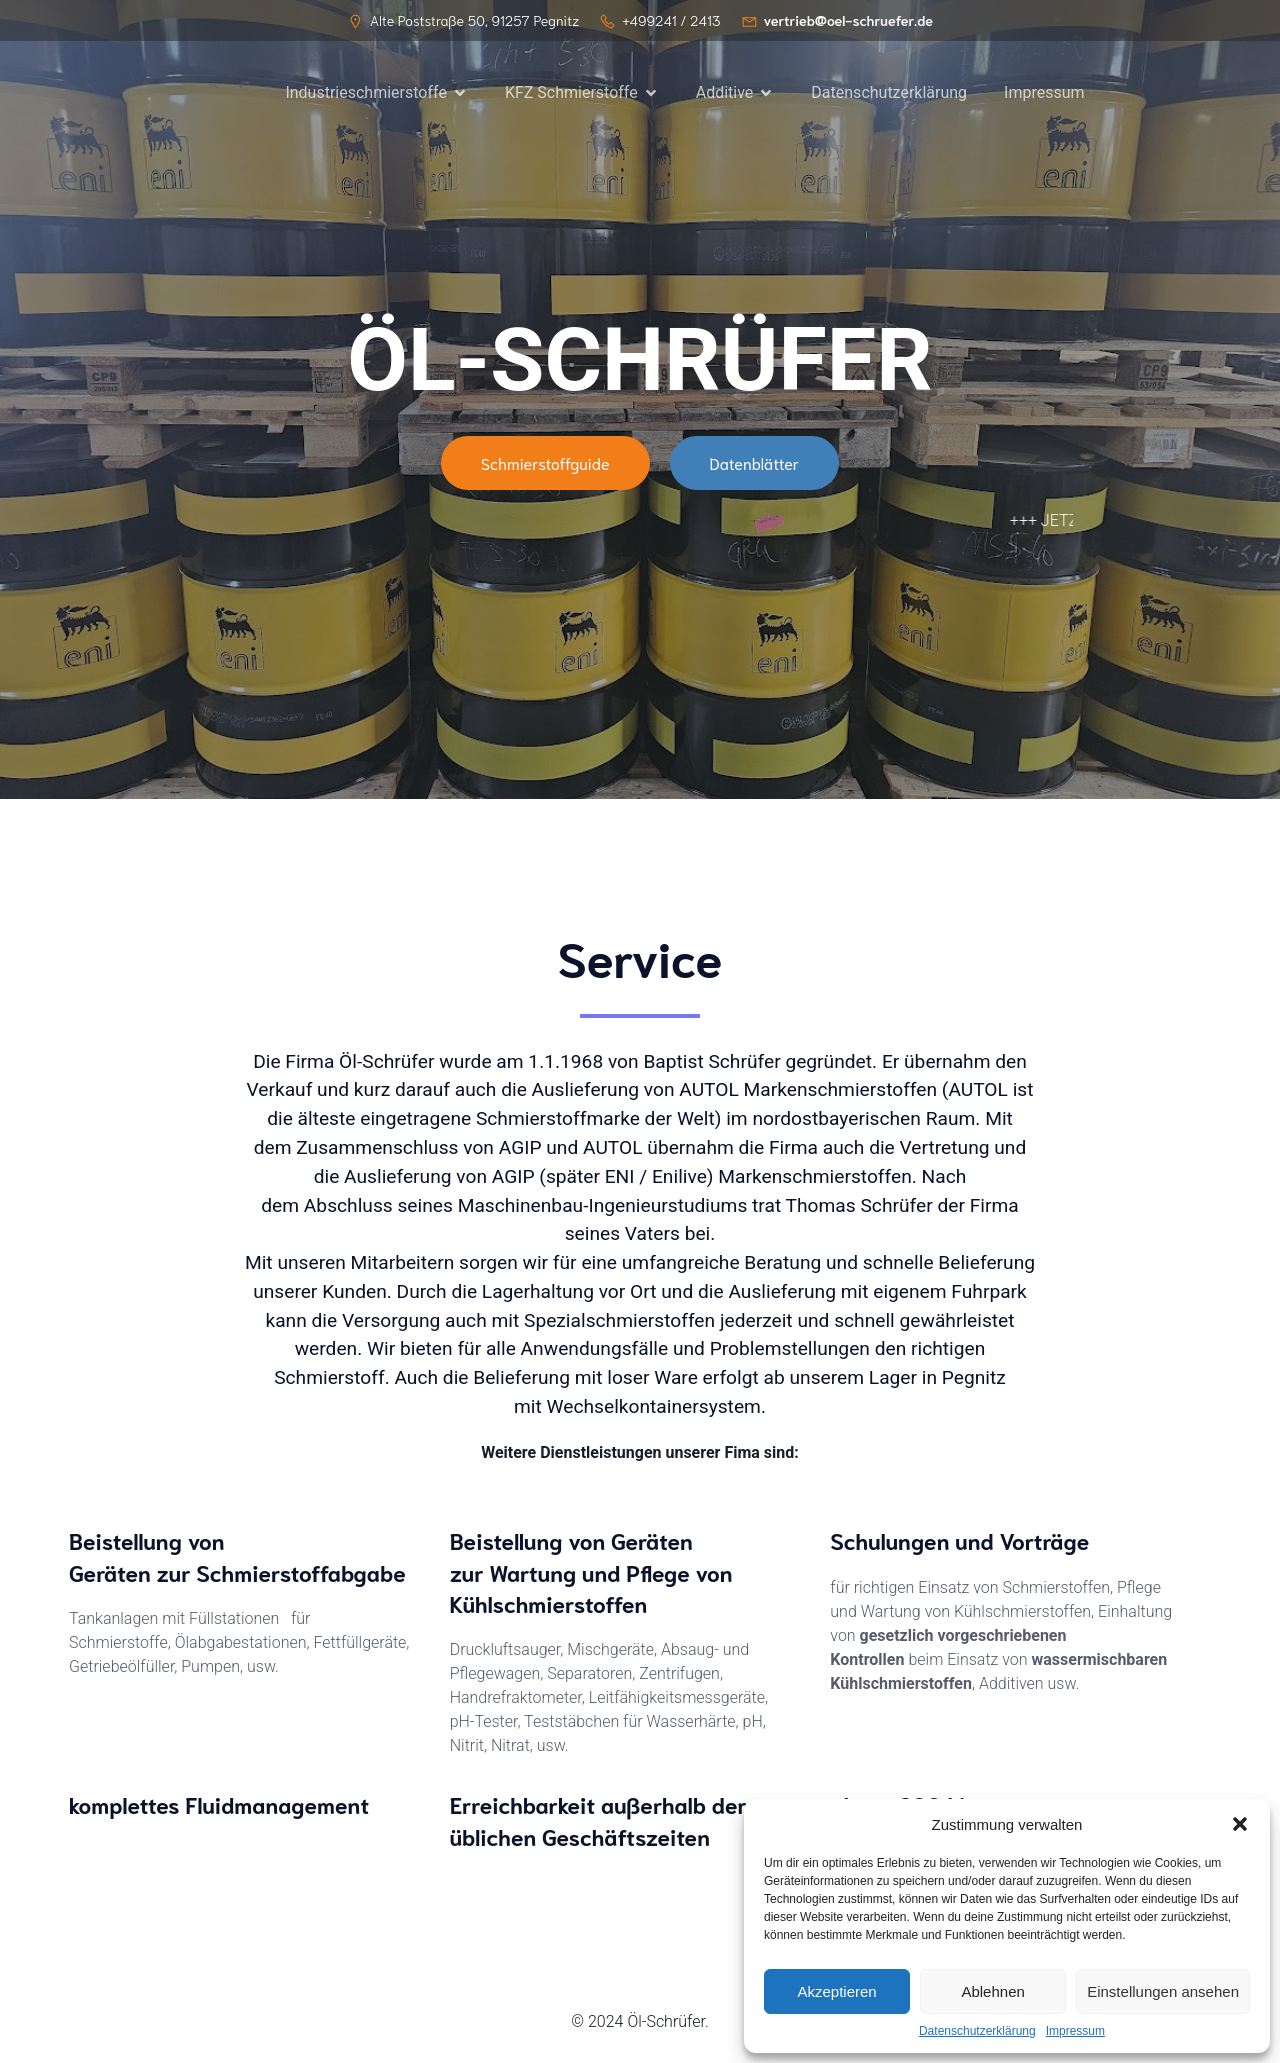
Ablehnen (992, 1991)
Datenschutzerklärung (977, 2031)
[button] (1240, 1824)
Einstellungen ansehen (1163, 1991)
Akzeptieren (836, 1991)
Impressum (1075, 2031)
